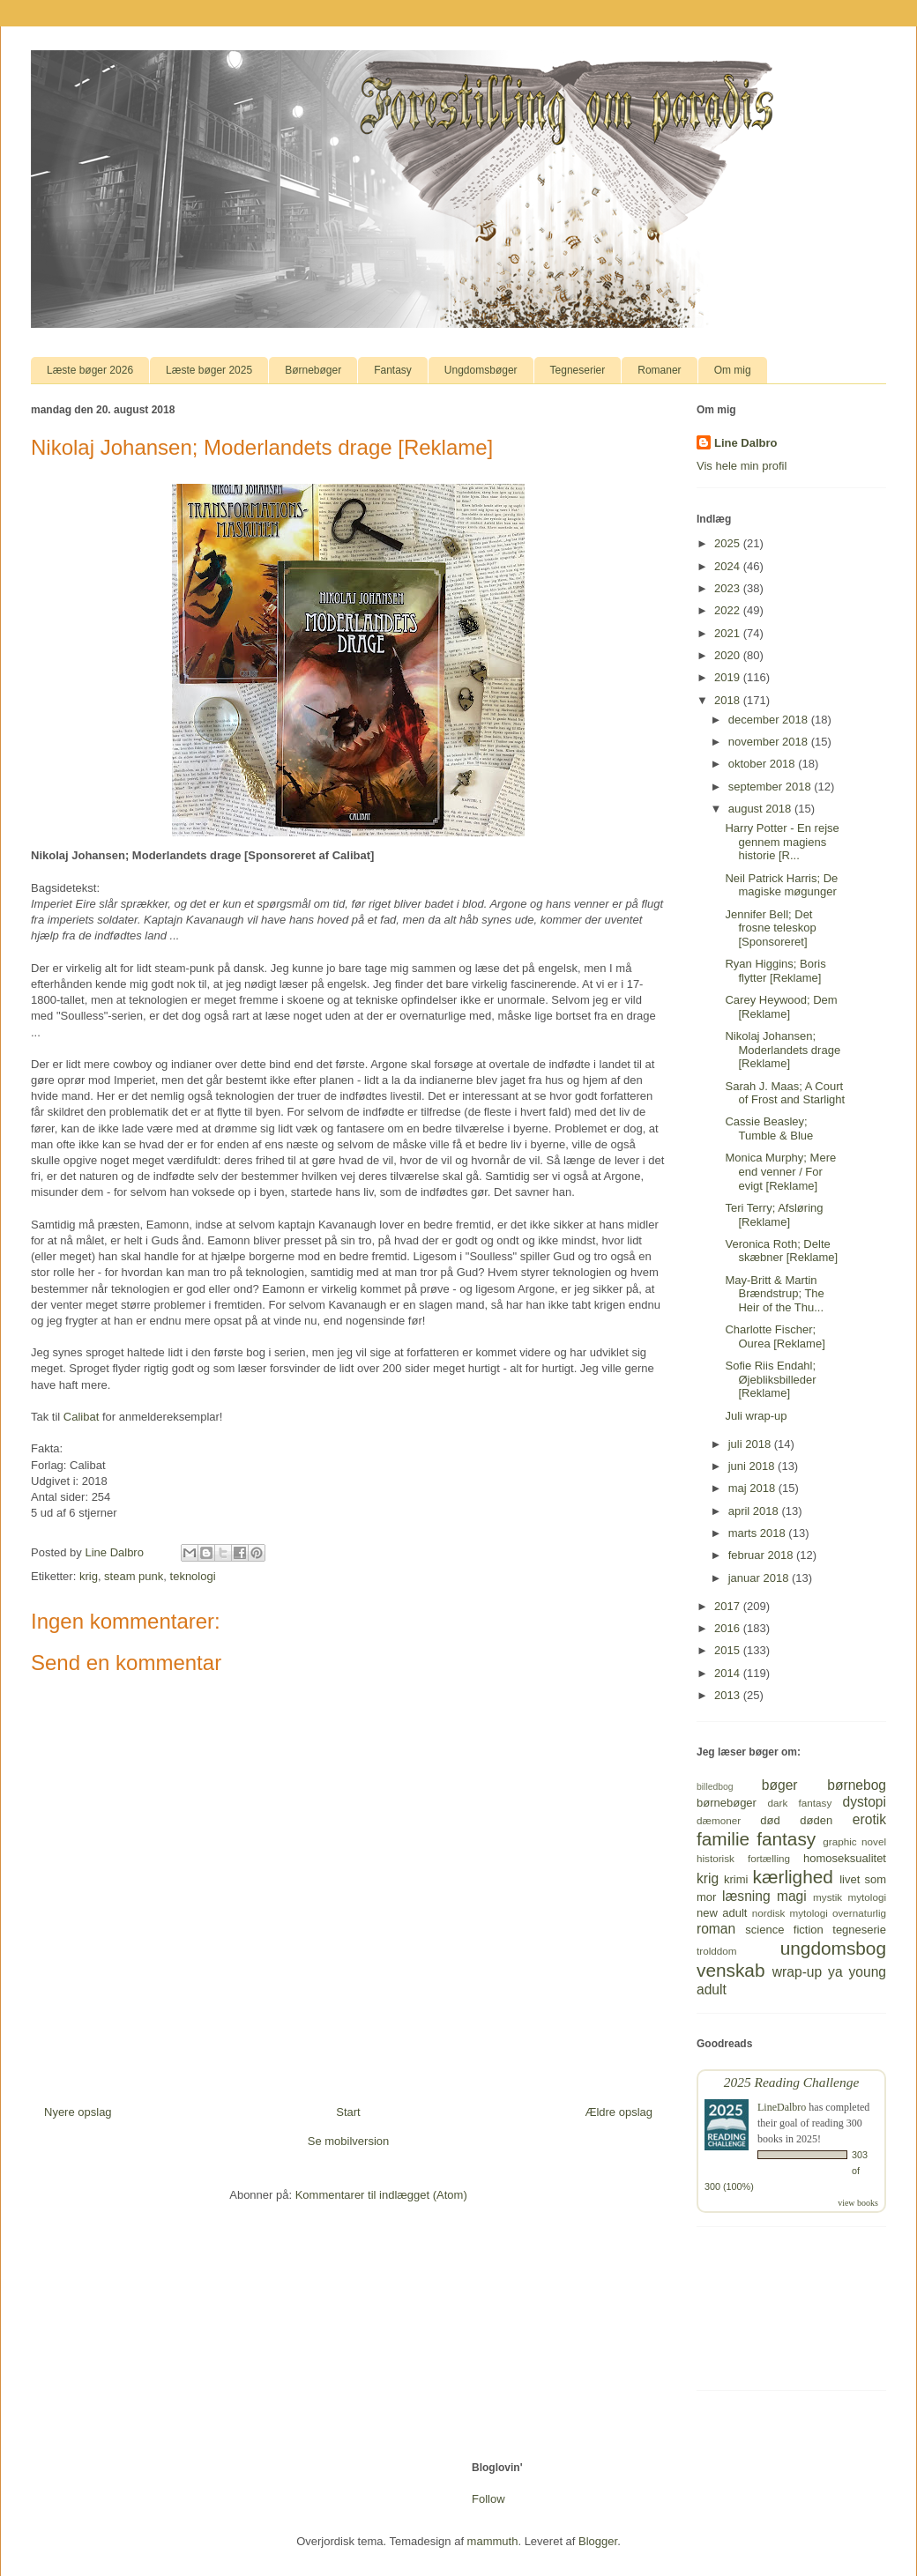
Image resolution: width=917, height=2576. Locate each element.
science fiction (784, 1929)
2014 (728, 1673)
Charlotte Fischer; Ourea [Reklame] (774, 1336)
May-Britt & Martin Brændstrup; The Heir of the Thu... (774, 1293)
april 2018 (755, 1511)
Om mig (732, 370)
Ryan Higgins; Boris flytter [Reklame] (775, 970)
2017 (728, 1606)
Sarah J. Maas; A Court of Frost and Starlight (785, 1093)
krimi (736, 1879)
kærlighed (793, 1877)
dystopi (864, 1801)
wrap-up (797, 1971)
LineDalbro (781, 2107)
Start (348, 2112)
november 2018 (769, 741)
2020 (728, 655)
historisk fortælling (743, 1858)
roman (716, 1928)
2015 (728, 1650)
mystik (827, 1897)
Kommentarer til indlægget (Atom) (381, 2194)
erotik (869, 1819)
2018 (728, 700)
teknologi (193, 1576)
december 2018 (769, 719)
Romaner (659, 370)
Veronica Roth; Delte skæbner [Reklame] (781, 1251)
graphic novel (854, 1841)
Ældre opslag (618, 2112)
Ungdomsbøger (481, 370)
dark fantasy (800, 1802)
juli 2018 (751, 1444)
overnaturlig (859, 1913)
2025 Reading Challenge (792, 2082)
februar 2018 (762, 1555)
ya (835, 1971)
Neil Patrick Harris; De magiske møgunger (781, 885)
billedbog (715, 1787)
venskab (730, 1970)
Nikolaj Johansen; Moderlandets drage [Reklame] (782, 1049)
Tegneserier (578, 370)
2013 (728, 1695)
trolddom (716, 1950)
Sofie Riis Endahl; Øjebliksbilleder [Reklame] (770, 1379)
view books (858, 2203)
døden (816, 1820)
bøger (780, 1785)
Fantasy (393, 370)
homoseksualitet (844, 1858)
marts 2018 (758, 1533)
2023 (728, 588)
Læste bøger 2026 (90, 370)
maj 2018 (753, 1488)
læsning (746, 1896)
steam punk (133, 1576)
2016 (728, 1628)
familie (723, 1839)
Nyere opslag (78, 2112)
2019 (728, 677)
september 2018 (771, 786)
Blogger (597, 2541)
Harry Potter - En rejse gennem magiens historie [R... (782, 841)
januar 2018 (760, 1578)
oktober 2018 (763, 763)
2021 (728, 633)
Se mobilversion (349, 2141)
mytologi (866, 1897)
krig (88, 1576)
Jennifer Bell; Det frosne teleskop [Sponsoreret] (770, 928)
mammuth (492, 2541)
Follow (488, 2498)
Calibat (81, 1416)
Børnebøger (313, 370)
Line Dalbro (746, 442)
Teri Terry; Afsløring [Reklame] (774, 1215)
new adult (722, 1912)
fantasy (786, 1839)
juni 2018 (753, 1466)
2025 (728, 543)
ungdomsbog (833, 1948)
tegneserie (859, 1929)
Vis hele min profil (742, 465)
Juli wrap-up (756, 1415)
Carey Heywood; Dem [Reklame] (781, 1007)
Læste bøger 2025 (209, 370)
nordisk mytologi (790, 1913)
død (769, 1820)
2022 (728, 610)
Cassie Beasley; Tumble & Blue (769, 1128)
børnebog (856, 1785)
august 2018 (761, 808)
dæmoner (719, 1820)
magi (792, 1896)
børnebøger (727, 1802)
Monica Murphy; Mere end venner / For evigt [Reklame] (780, 1171)
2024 (728, 566)
